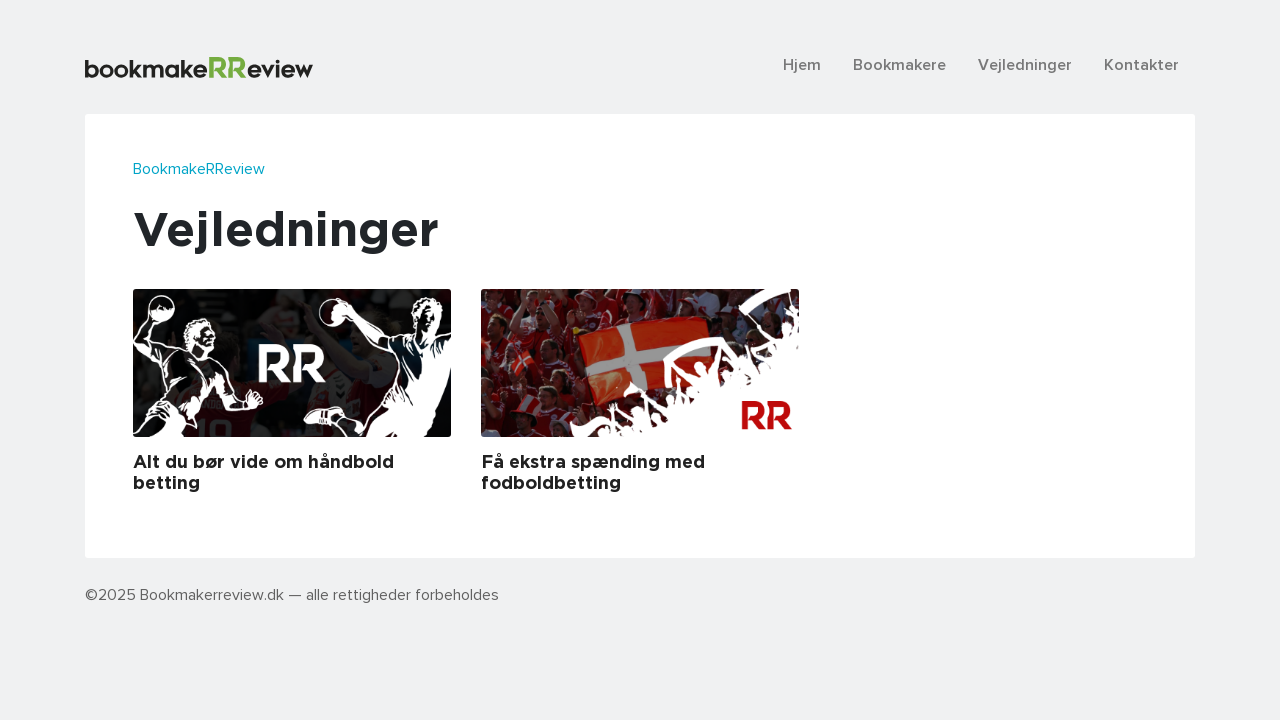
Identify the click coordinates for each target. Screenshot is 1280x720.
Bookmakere (899, 64)
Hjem (802, 64)
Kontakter (1141, 64)
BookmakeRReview (199, 168)
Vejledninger (1025, 64)
